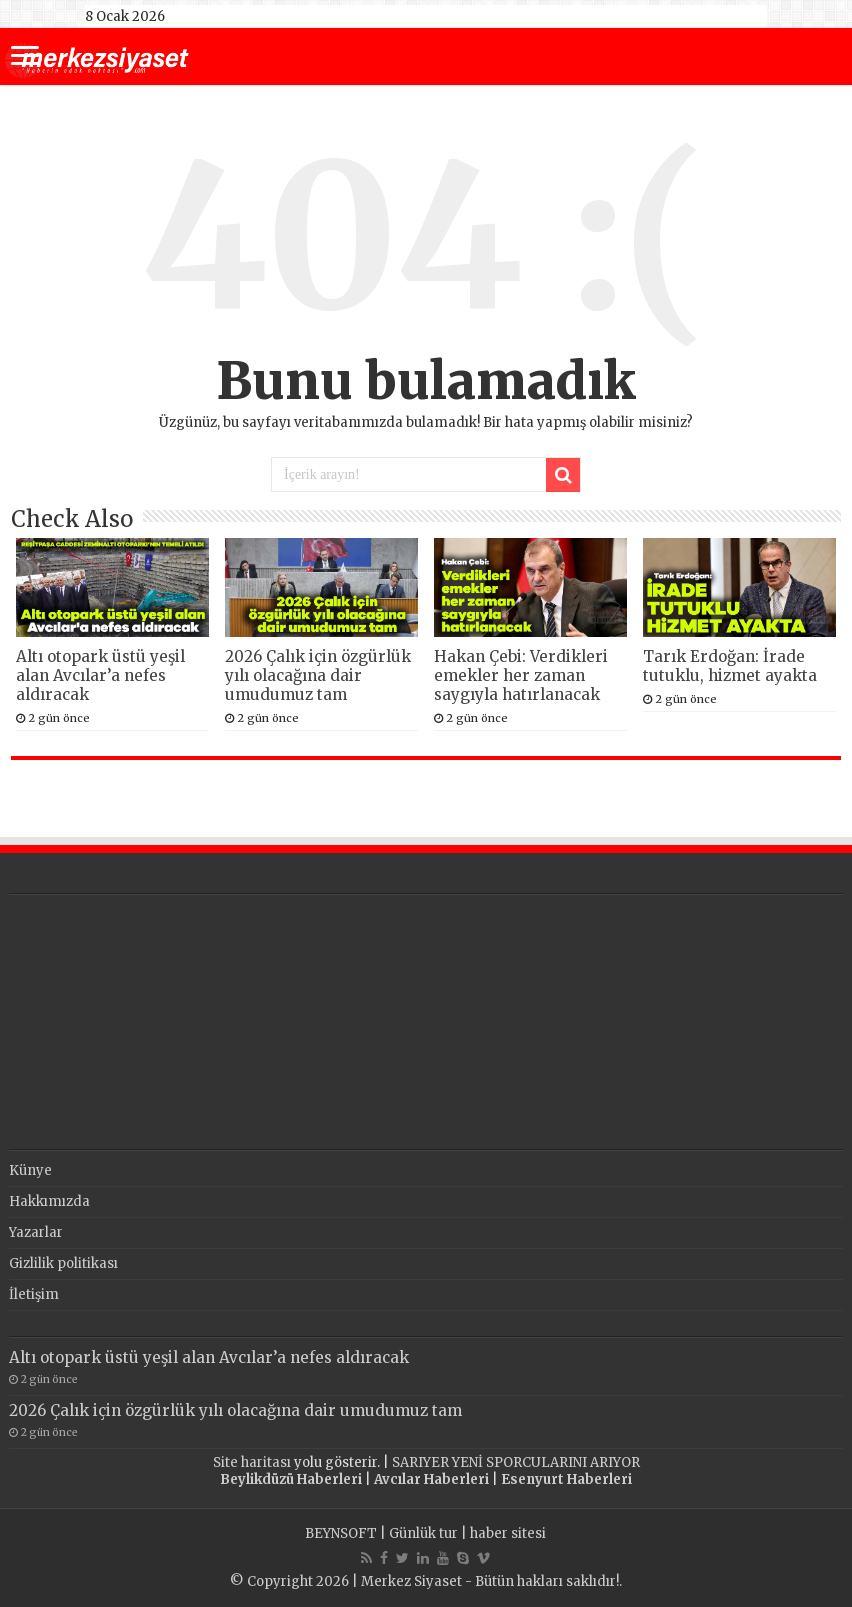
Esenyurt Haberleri (566, 1479)
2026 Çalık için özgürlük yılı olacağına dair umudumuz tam (318, 675)
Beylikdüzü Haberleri (291, 1479)
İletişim (34, 1294)
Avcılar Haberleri (431, 1479)
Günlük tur (423, 1533)
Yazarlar (36, 1232)
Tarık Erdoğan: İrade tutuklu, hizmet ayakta (730, 666)
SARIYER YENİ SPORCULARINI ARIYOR (516, 1462)
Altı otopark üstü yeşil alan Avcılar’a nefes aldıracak (100, 675)
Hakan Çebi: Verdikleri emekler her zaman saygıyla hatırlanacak (521, 675)
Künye (30, 1170)
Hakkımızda (49, 1201)
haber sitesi (508, 1533)
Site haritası (252, 1462)
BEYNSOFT (341, 1533)
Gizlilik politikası (63, 1263)
